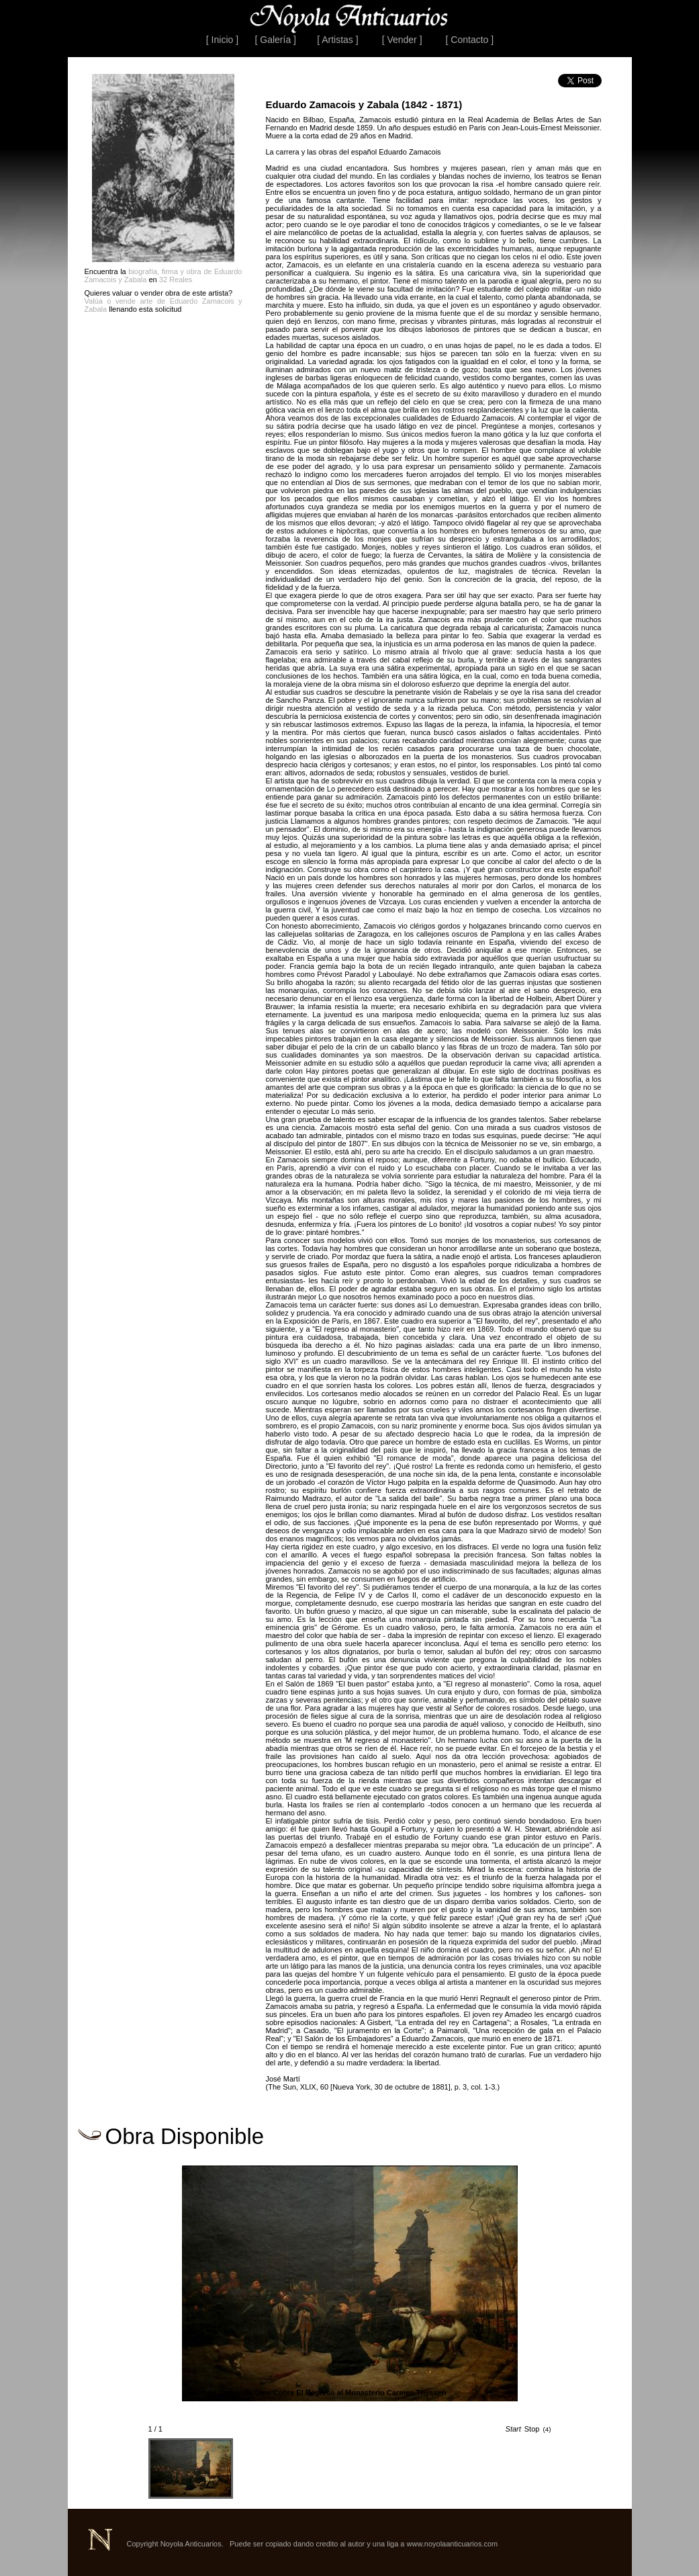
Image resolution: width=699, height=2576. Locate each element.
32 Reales (176, 279)
